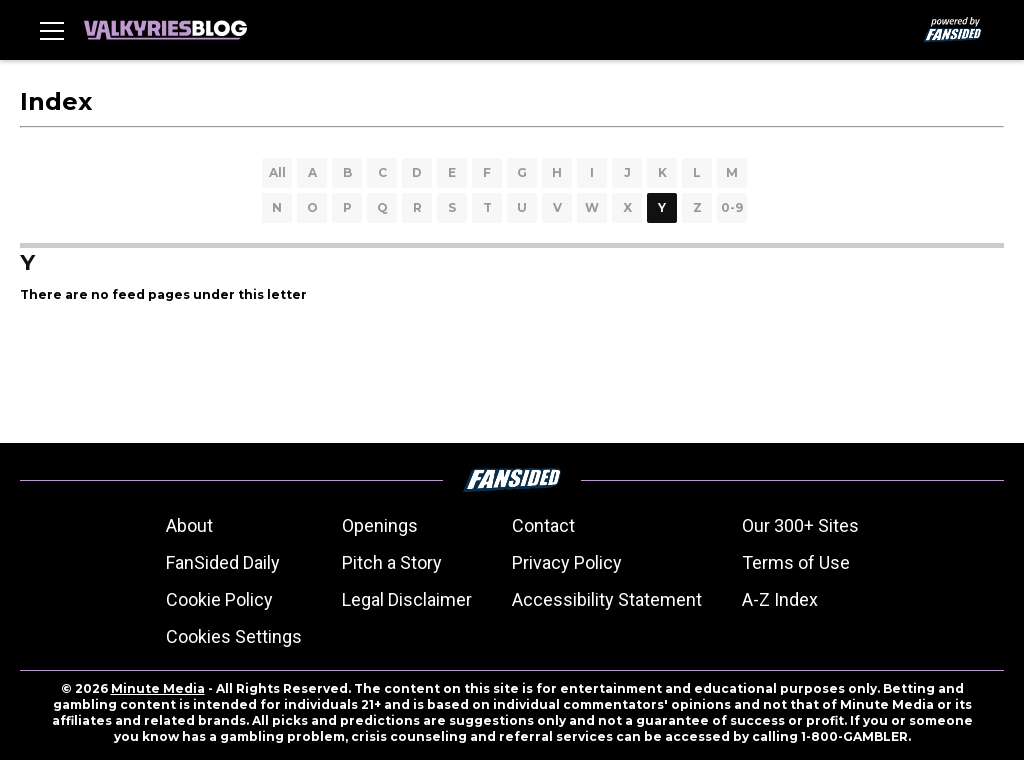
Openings (380, 525)
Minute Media (158, 688)
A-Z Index (780, 599)
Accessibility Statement (607, 599)
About (189, 525)
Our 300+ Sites (800, 525)
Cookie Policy (219, 599)
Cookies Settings (234, 636)
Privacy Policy (567, 562)
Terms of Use (796, 562)
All (277, 172)
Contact (543, 525)
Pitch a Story (392, 562)
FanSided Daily (223, 562)
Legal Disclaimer (407, 599)
